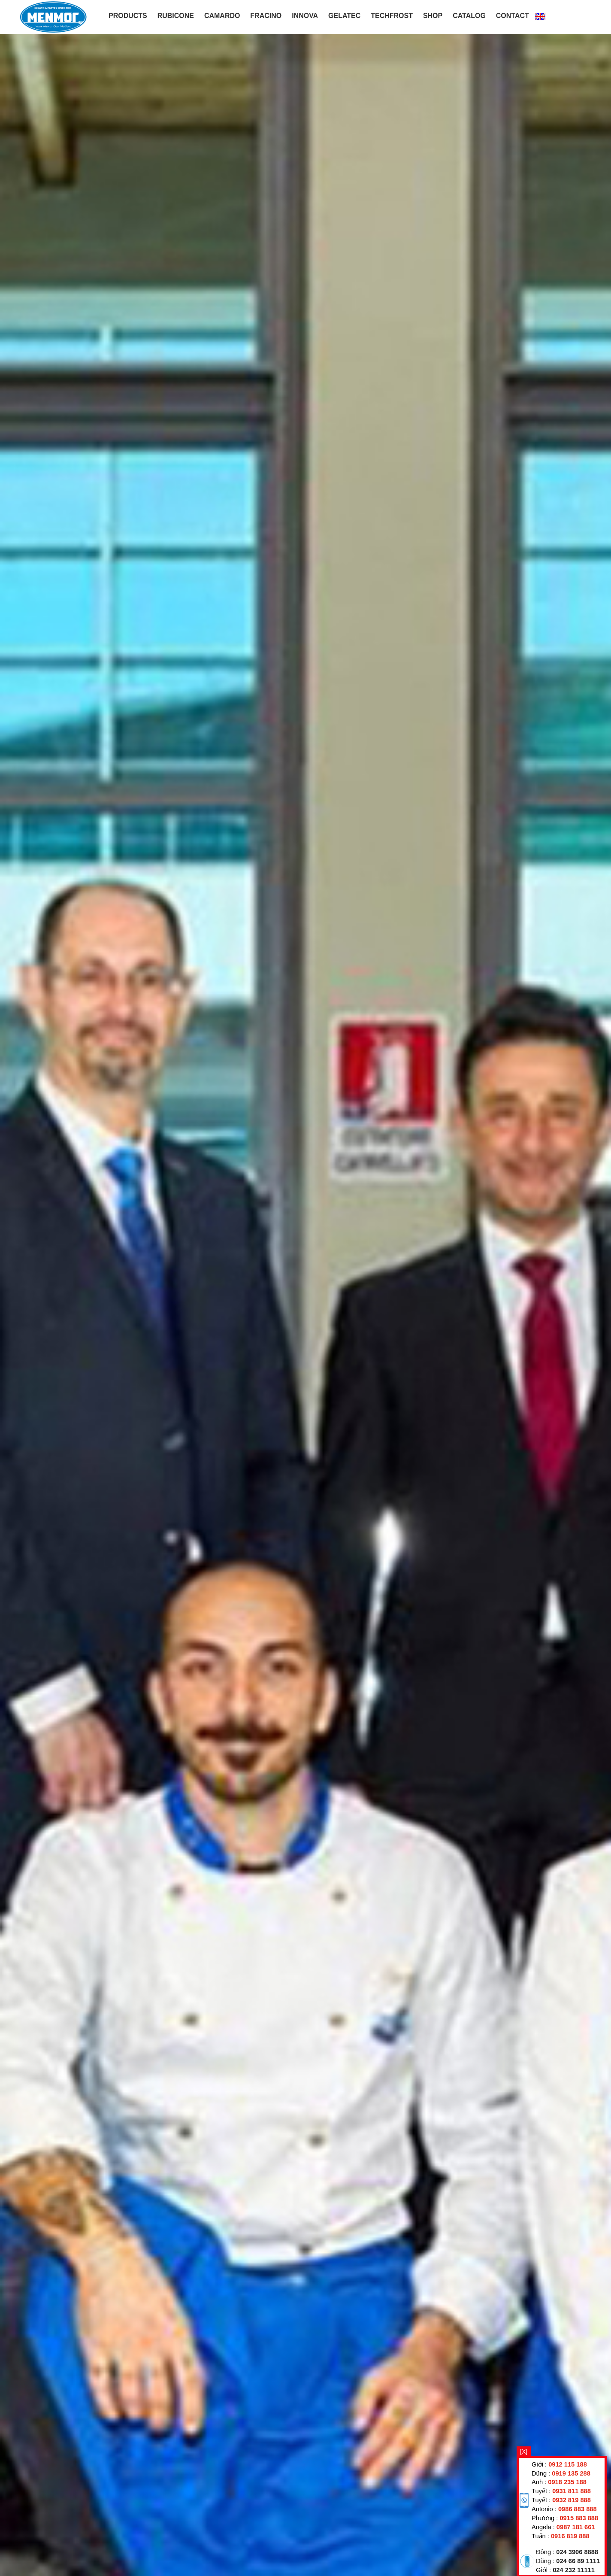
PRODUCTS (128, 15)
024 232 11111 (574, 2570)
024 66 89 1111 (578, 2561)
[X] (523, 2451)
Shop (432, 15)
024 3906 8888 (577, 2552)
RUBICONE (175, 15)
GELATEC (344, 15)
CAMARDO (222, 15)
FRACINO (265, 15)
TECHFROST (392, 15)
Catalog (469, 15)
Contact (512, 15)
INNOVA (305, 15)
